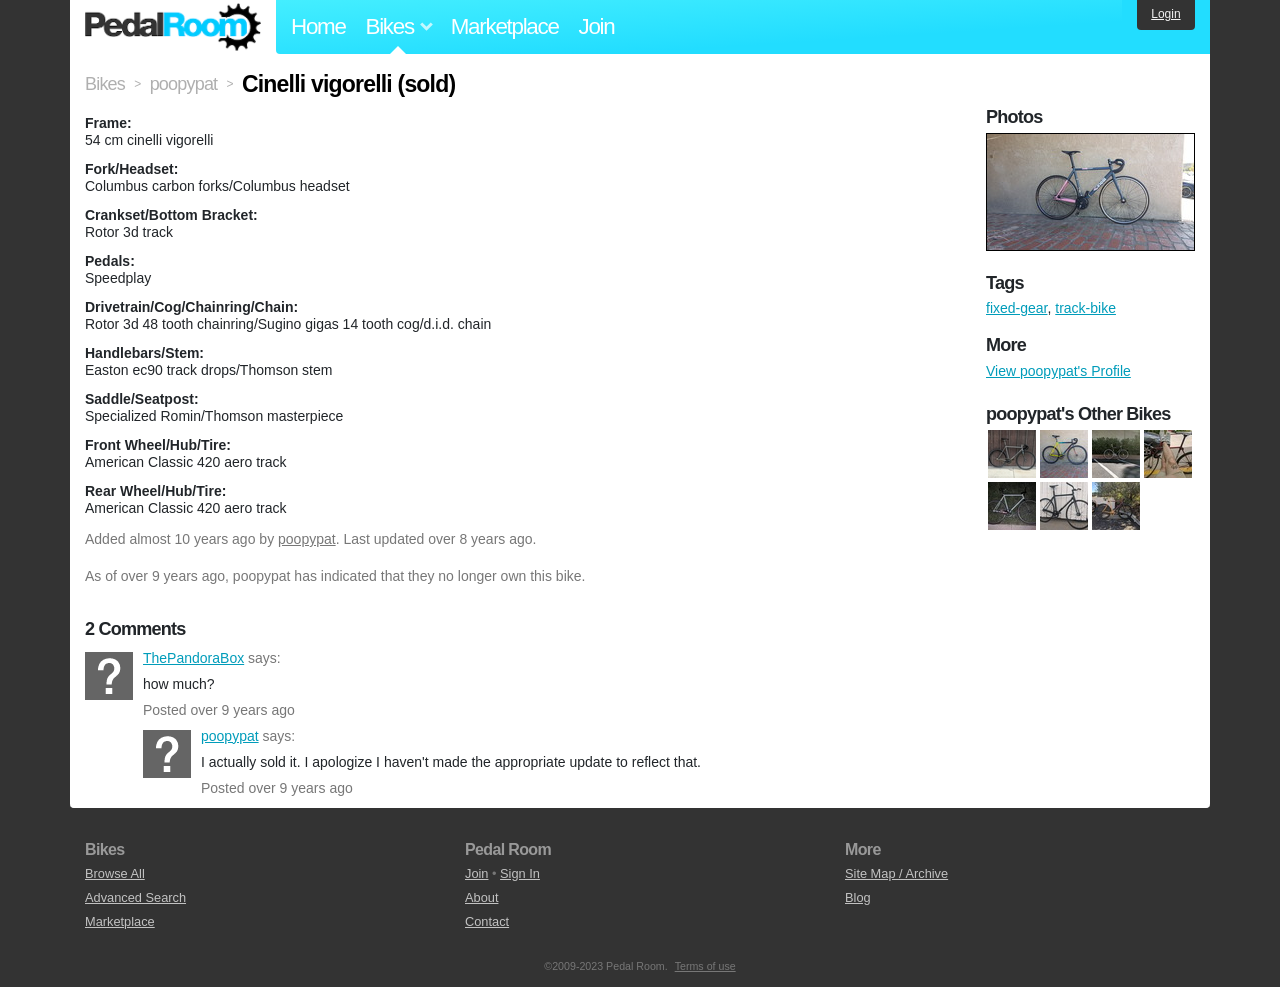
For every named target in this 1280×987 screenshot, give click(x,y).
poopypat (307, 539)
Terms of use (705, 966)
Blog (858, 897)
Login (1165, 14)
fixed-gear (1016, 308)
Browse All (115, 873)
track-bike (1085, 308)
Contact (487, 921)
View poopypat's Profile (1058, 371)
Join (597, 26)
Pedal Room (173, 27)
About (481, 897)
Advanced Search (135, 897)
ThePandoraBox (109, 676)
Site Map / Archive (896, 873)
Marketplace (505, 26)
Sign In (520, 873)
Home (318, 26)
